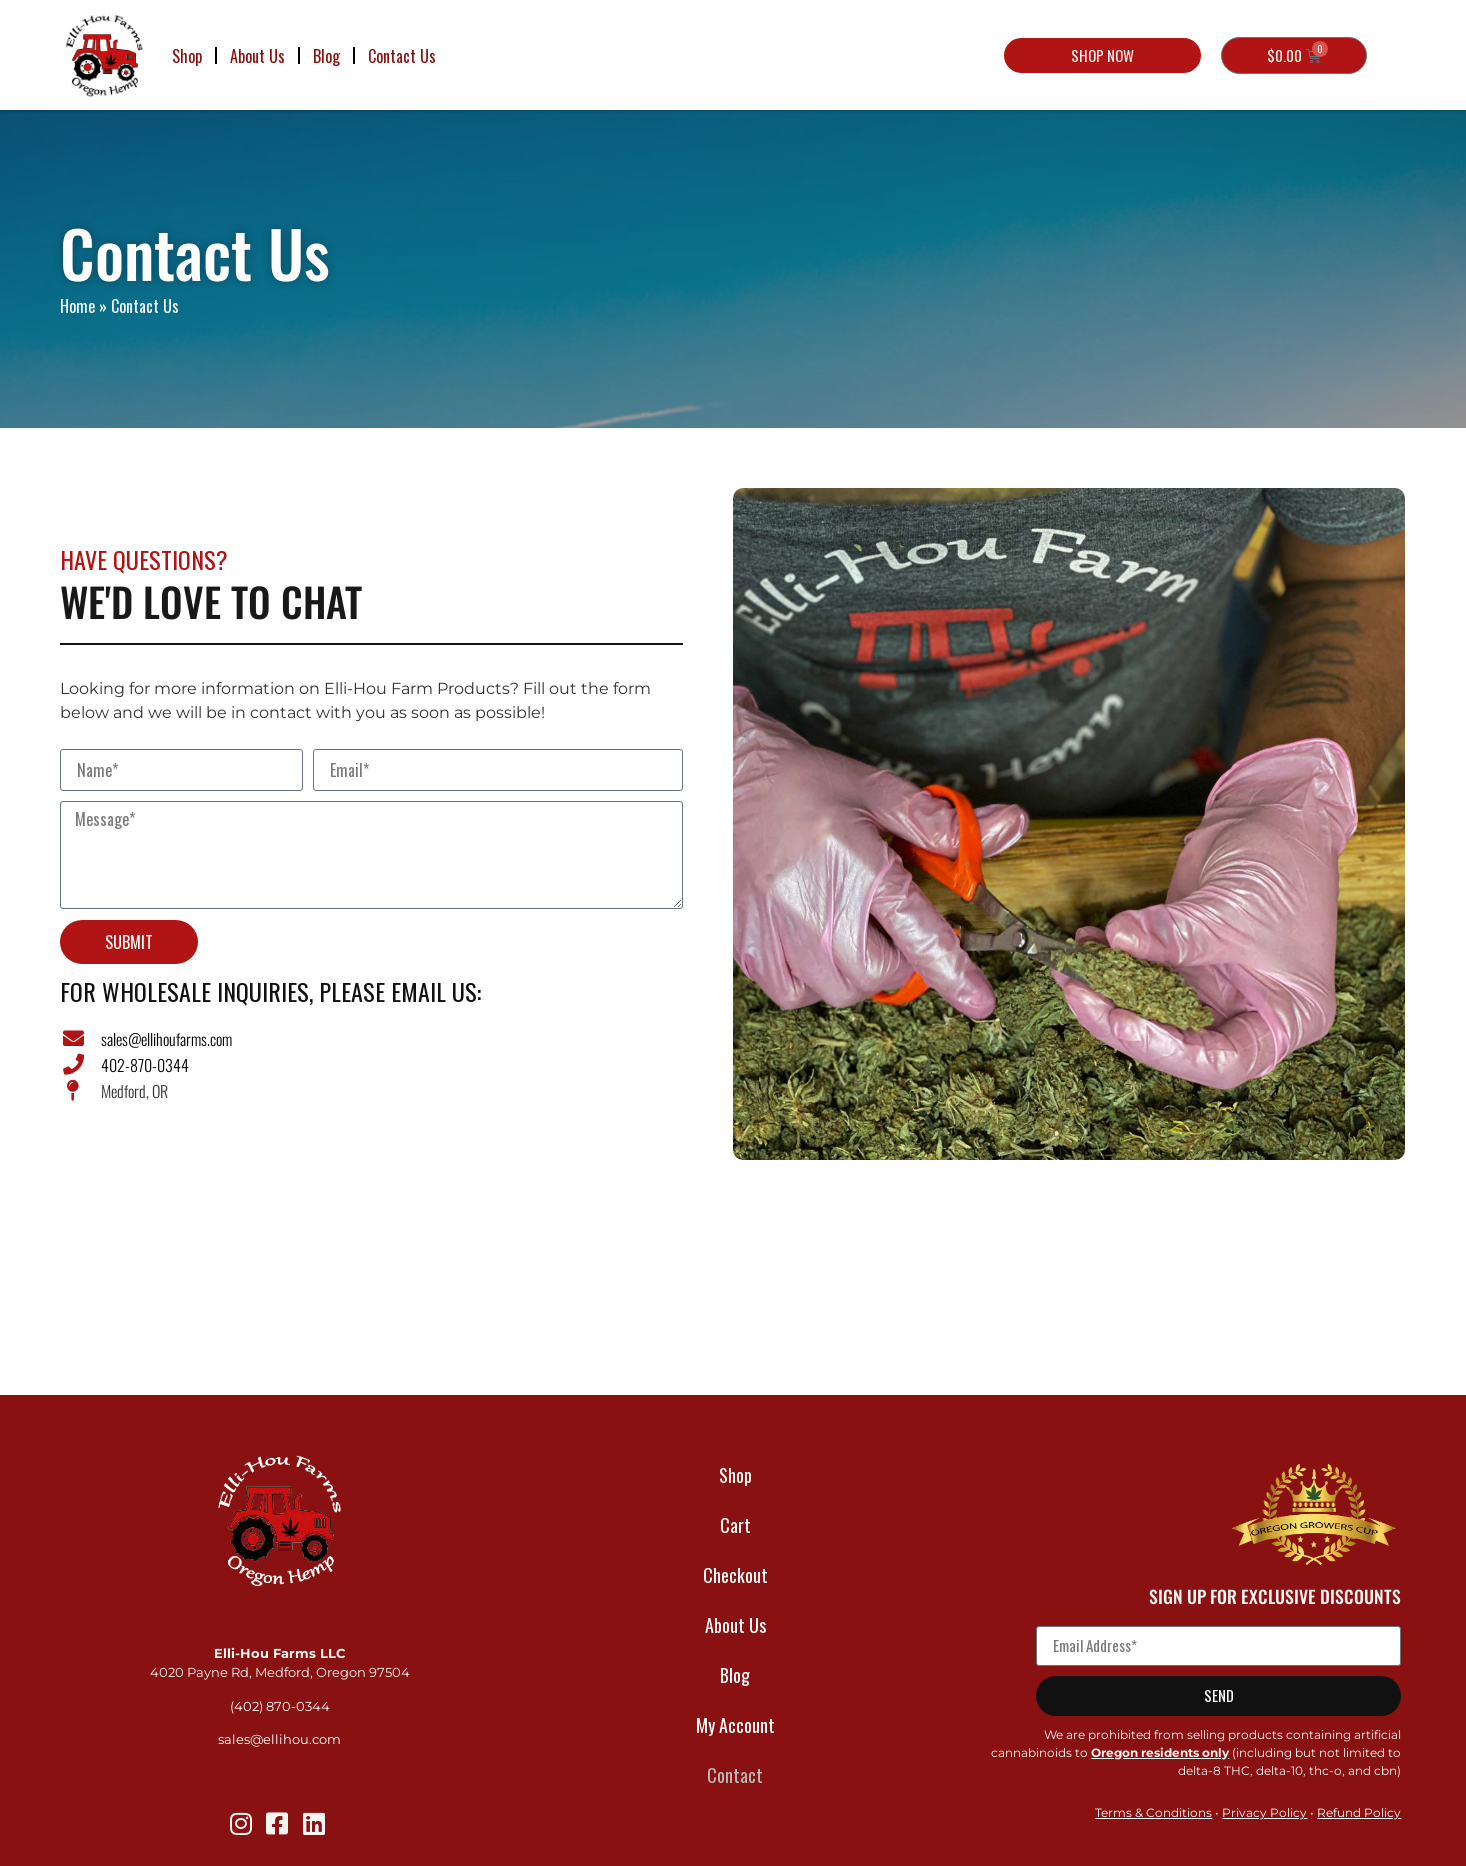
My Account (735, 1725)
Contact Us (402, 56)
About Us (257, 56)
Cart (735, 1525)
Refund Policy (1359, 1812)
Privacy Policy (1264, 1812)
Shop (187, 56)
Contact (735, 1775)
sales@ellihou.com (279, 1739)
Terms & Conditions (1153, 1812)
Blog (326, 56)
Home (77, 306)
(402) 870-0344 (280, 1706)
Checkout (735, 1575)
